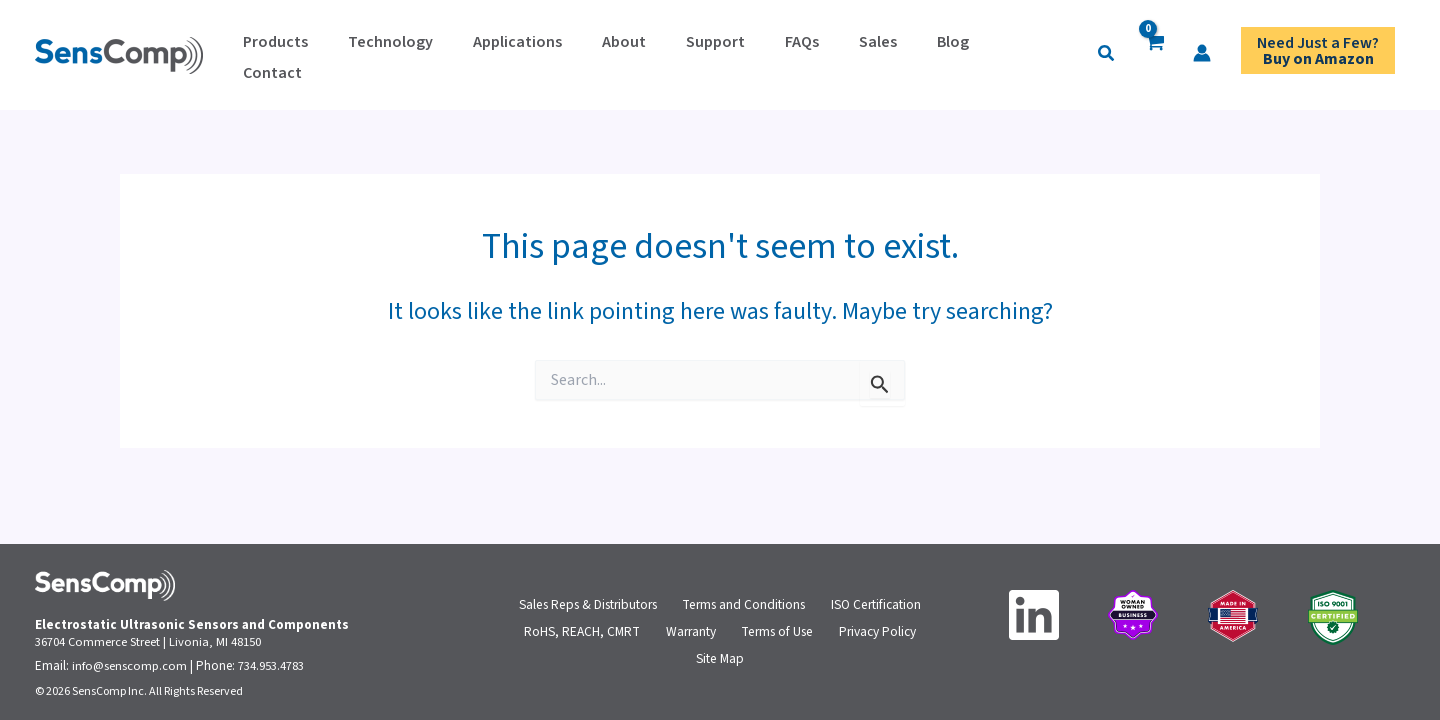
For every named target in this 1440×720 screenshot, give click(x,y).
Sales (748, 52)
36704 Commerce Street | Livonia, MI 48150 (148, 642)
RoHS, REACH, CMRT (587, 632)
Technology (360, 52)
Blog (803, 52)
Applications (467, 52)
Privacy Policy (871, 632)
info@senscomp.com (130, 666)
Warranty (690, 632)
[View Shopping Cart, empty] (984, 55)
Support (625, 52)
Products (265, 52)
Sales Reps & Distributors (589, 598)
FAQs (692, 52)
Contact (868, 52)
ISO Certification (878, 598)
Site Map (720, 666)
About (554, 52)
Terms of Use (773, 632)
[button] (937, 55)
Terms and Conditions (747, 598)
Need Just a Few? (1318, 55)
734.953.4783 (272, 666)
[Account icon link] (1032, 53)
